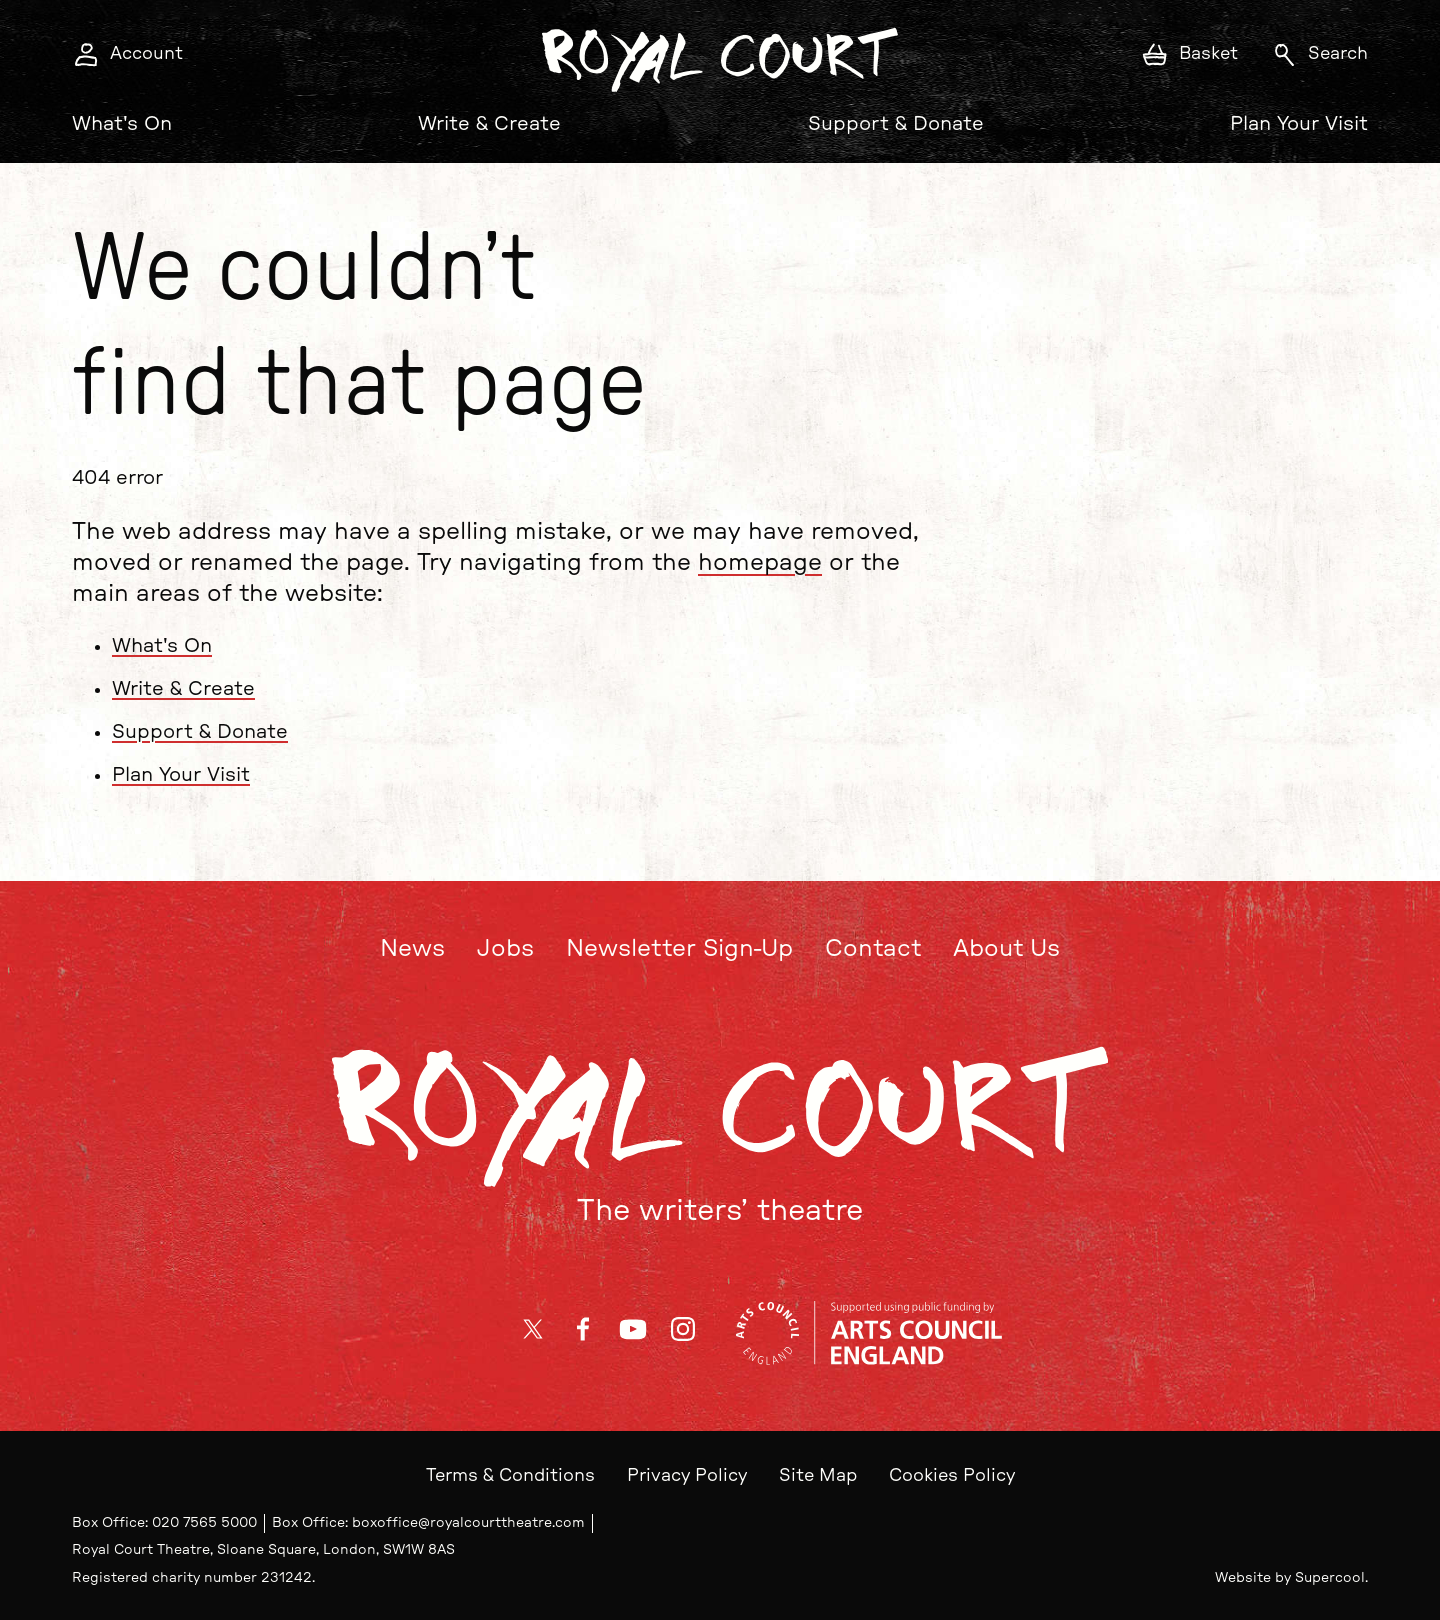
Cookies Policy (952, 1476)
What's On (122, 124)
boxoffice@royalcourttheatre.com (468, 1523)
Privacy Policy (687, 1476)
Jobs (505, 949)
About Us (1006, 949)
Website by (1290, 1578)
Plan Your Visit (1299, 124)
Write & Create (489, 124)
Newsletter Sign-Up (679, 949)
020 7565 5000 (204, 1523)
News (412, 949)
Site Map (818, 1476)
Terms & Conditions (510, 1476)
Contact (873, 949)
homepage (760, 564)
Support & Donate (896, 124)
